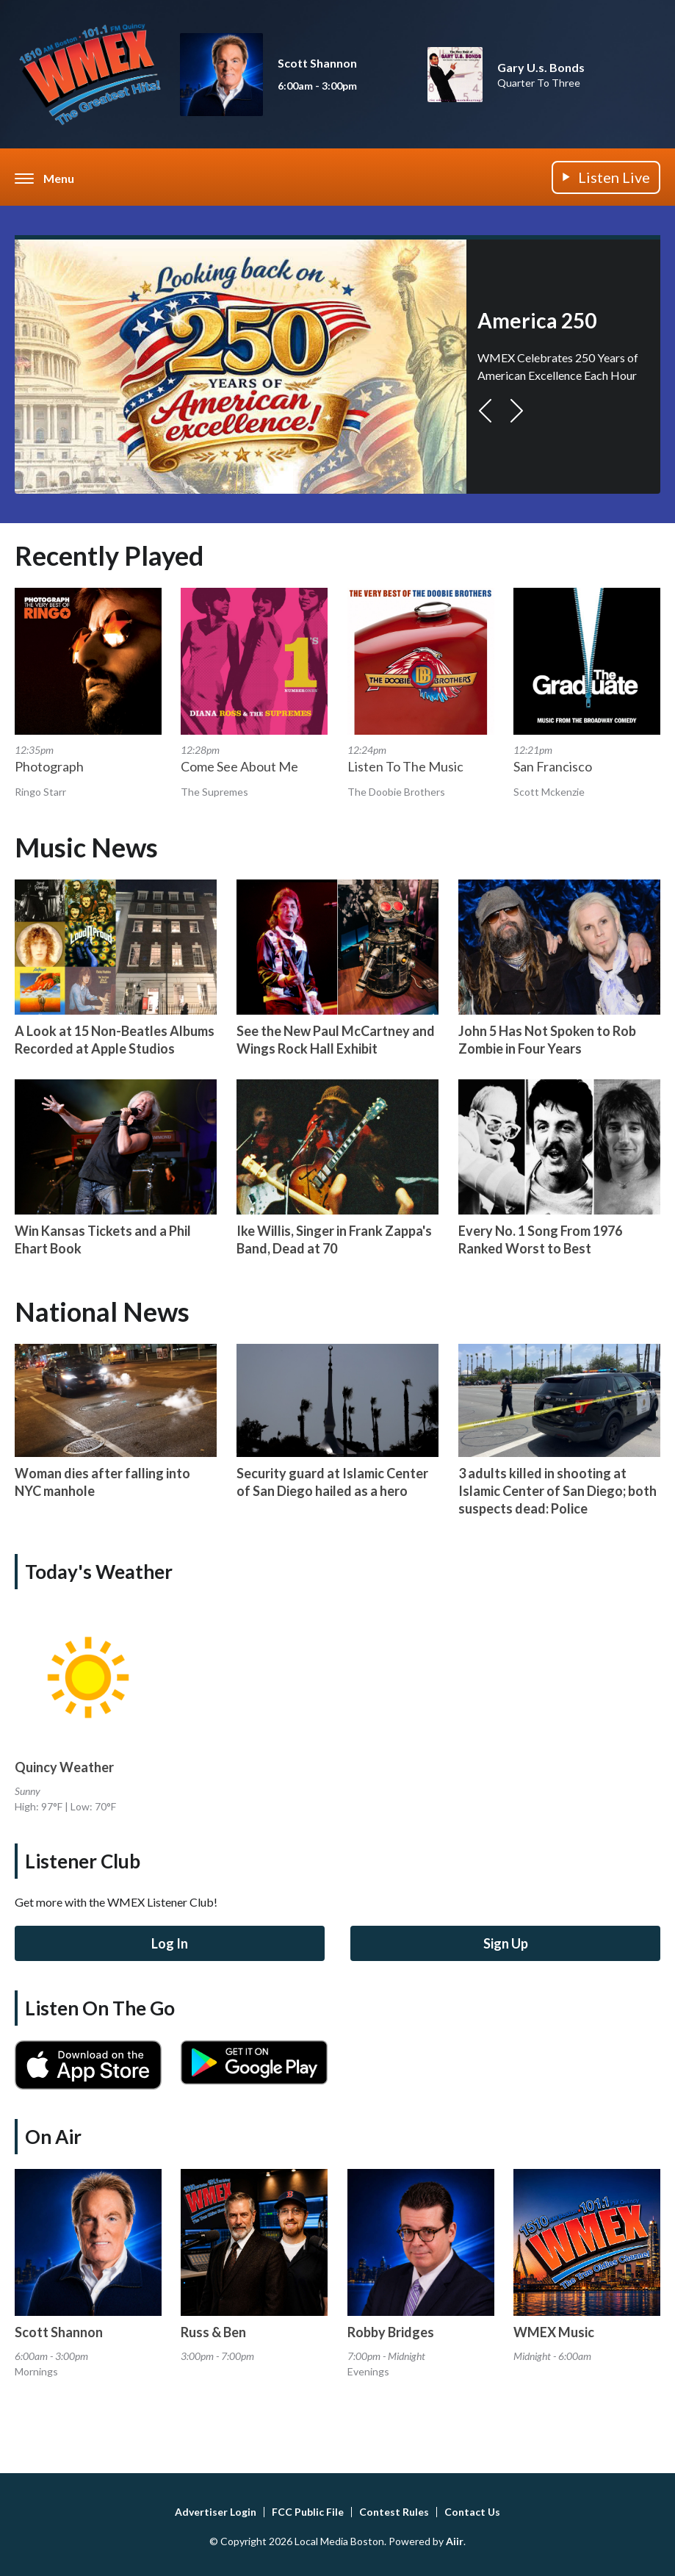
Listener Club (82, 1861)
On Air (53, 2136)
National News (102, 1311)
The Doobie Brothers (396, 791)
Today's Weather (99, 1571)
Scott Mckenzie (549, 791)
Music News (86, 847)
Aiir (454, 2541)
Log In (169, 1943)
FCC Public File (308, 2511)
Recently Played (109, 555)
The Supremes (214, 791)
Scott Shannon (317, 63)
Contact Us (472, 2511)
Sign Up (505, 1943)
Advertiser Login (215, 2511)
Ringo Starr (40, 791)
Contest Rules (394, 2511)
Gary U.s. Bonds (541, 67)
